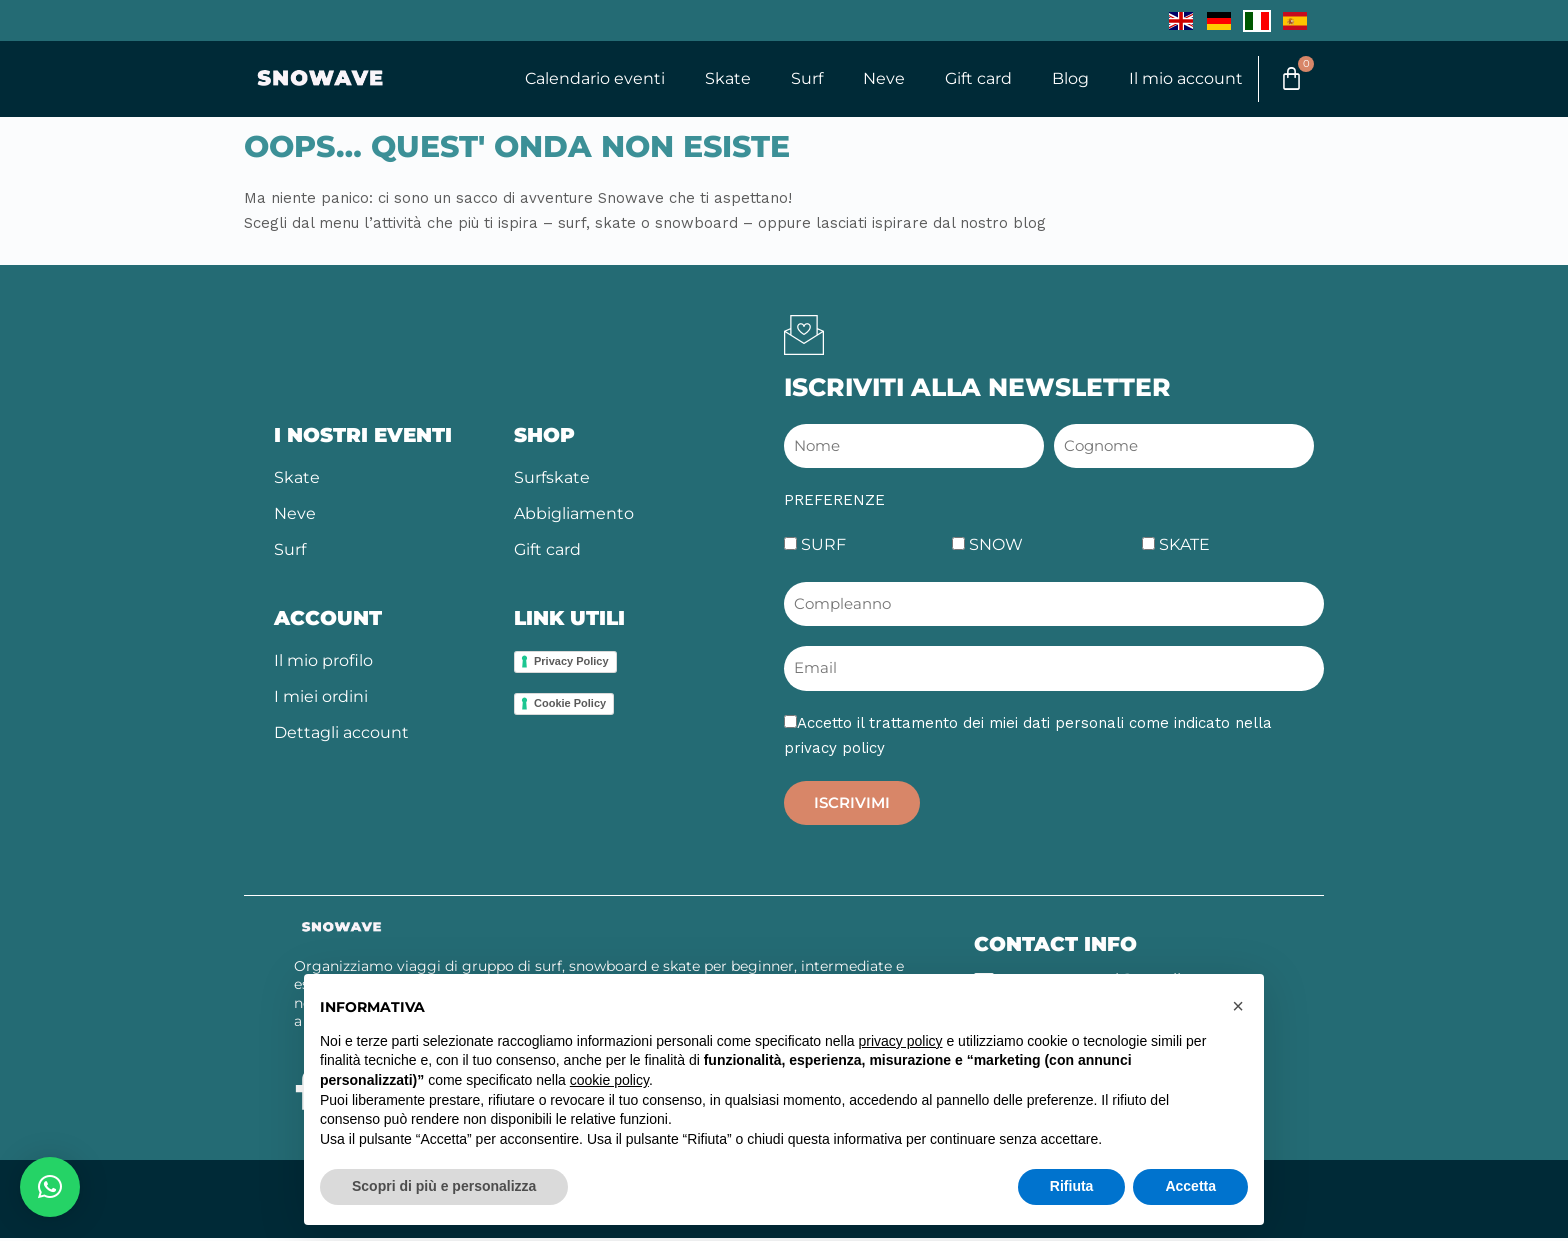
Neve (876, 79)
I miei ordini (321, 699)
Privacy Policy (571, 664)
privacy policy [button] (901, 1041)
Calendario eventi (587, 79)
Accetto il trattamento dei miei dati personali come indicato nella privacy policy (1028, 738)
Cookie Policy (570, 706)
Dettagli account (341, 735)
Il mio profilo (323, 663)
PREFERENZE (834, 503)
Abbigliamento (574, 516)
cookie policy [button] (609, 1080)
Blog (1062, 79)
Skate (720, 79)
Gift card (970, 79)
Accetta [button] (1190, 1186)
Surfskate (552, 480)
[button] (50, 1187)
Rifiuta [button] (1072, 1186)
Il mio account (1178, 79)
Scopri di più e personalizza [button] (444, 1186)
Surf (799, 79)
